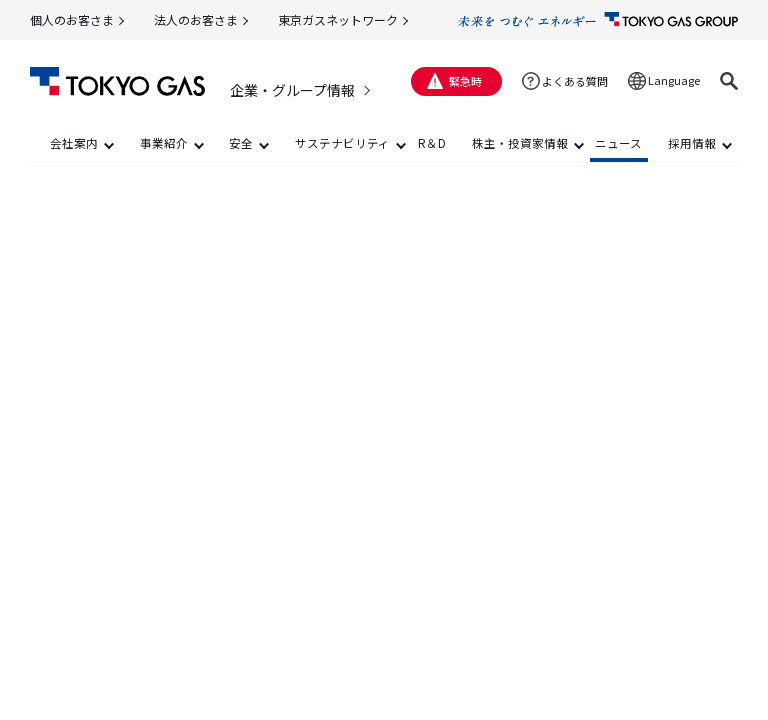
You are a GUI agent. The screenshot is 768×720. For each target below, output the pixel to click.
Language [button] (674, 80)
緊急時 (465, 81)
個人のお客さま (72, 19)
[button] (729, 81)
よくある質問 (575, 81)
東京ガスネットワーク (338, 19)
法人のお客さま (196, 19)
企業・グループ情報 (292, 90)
